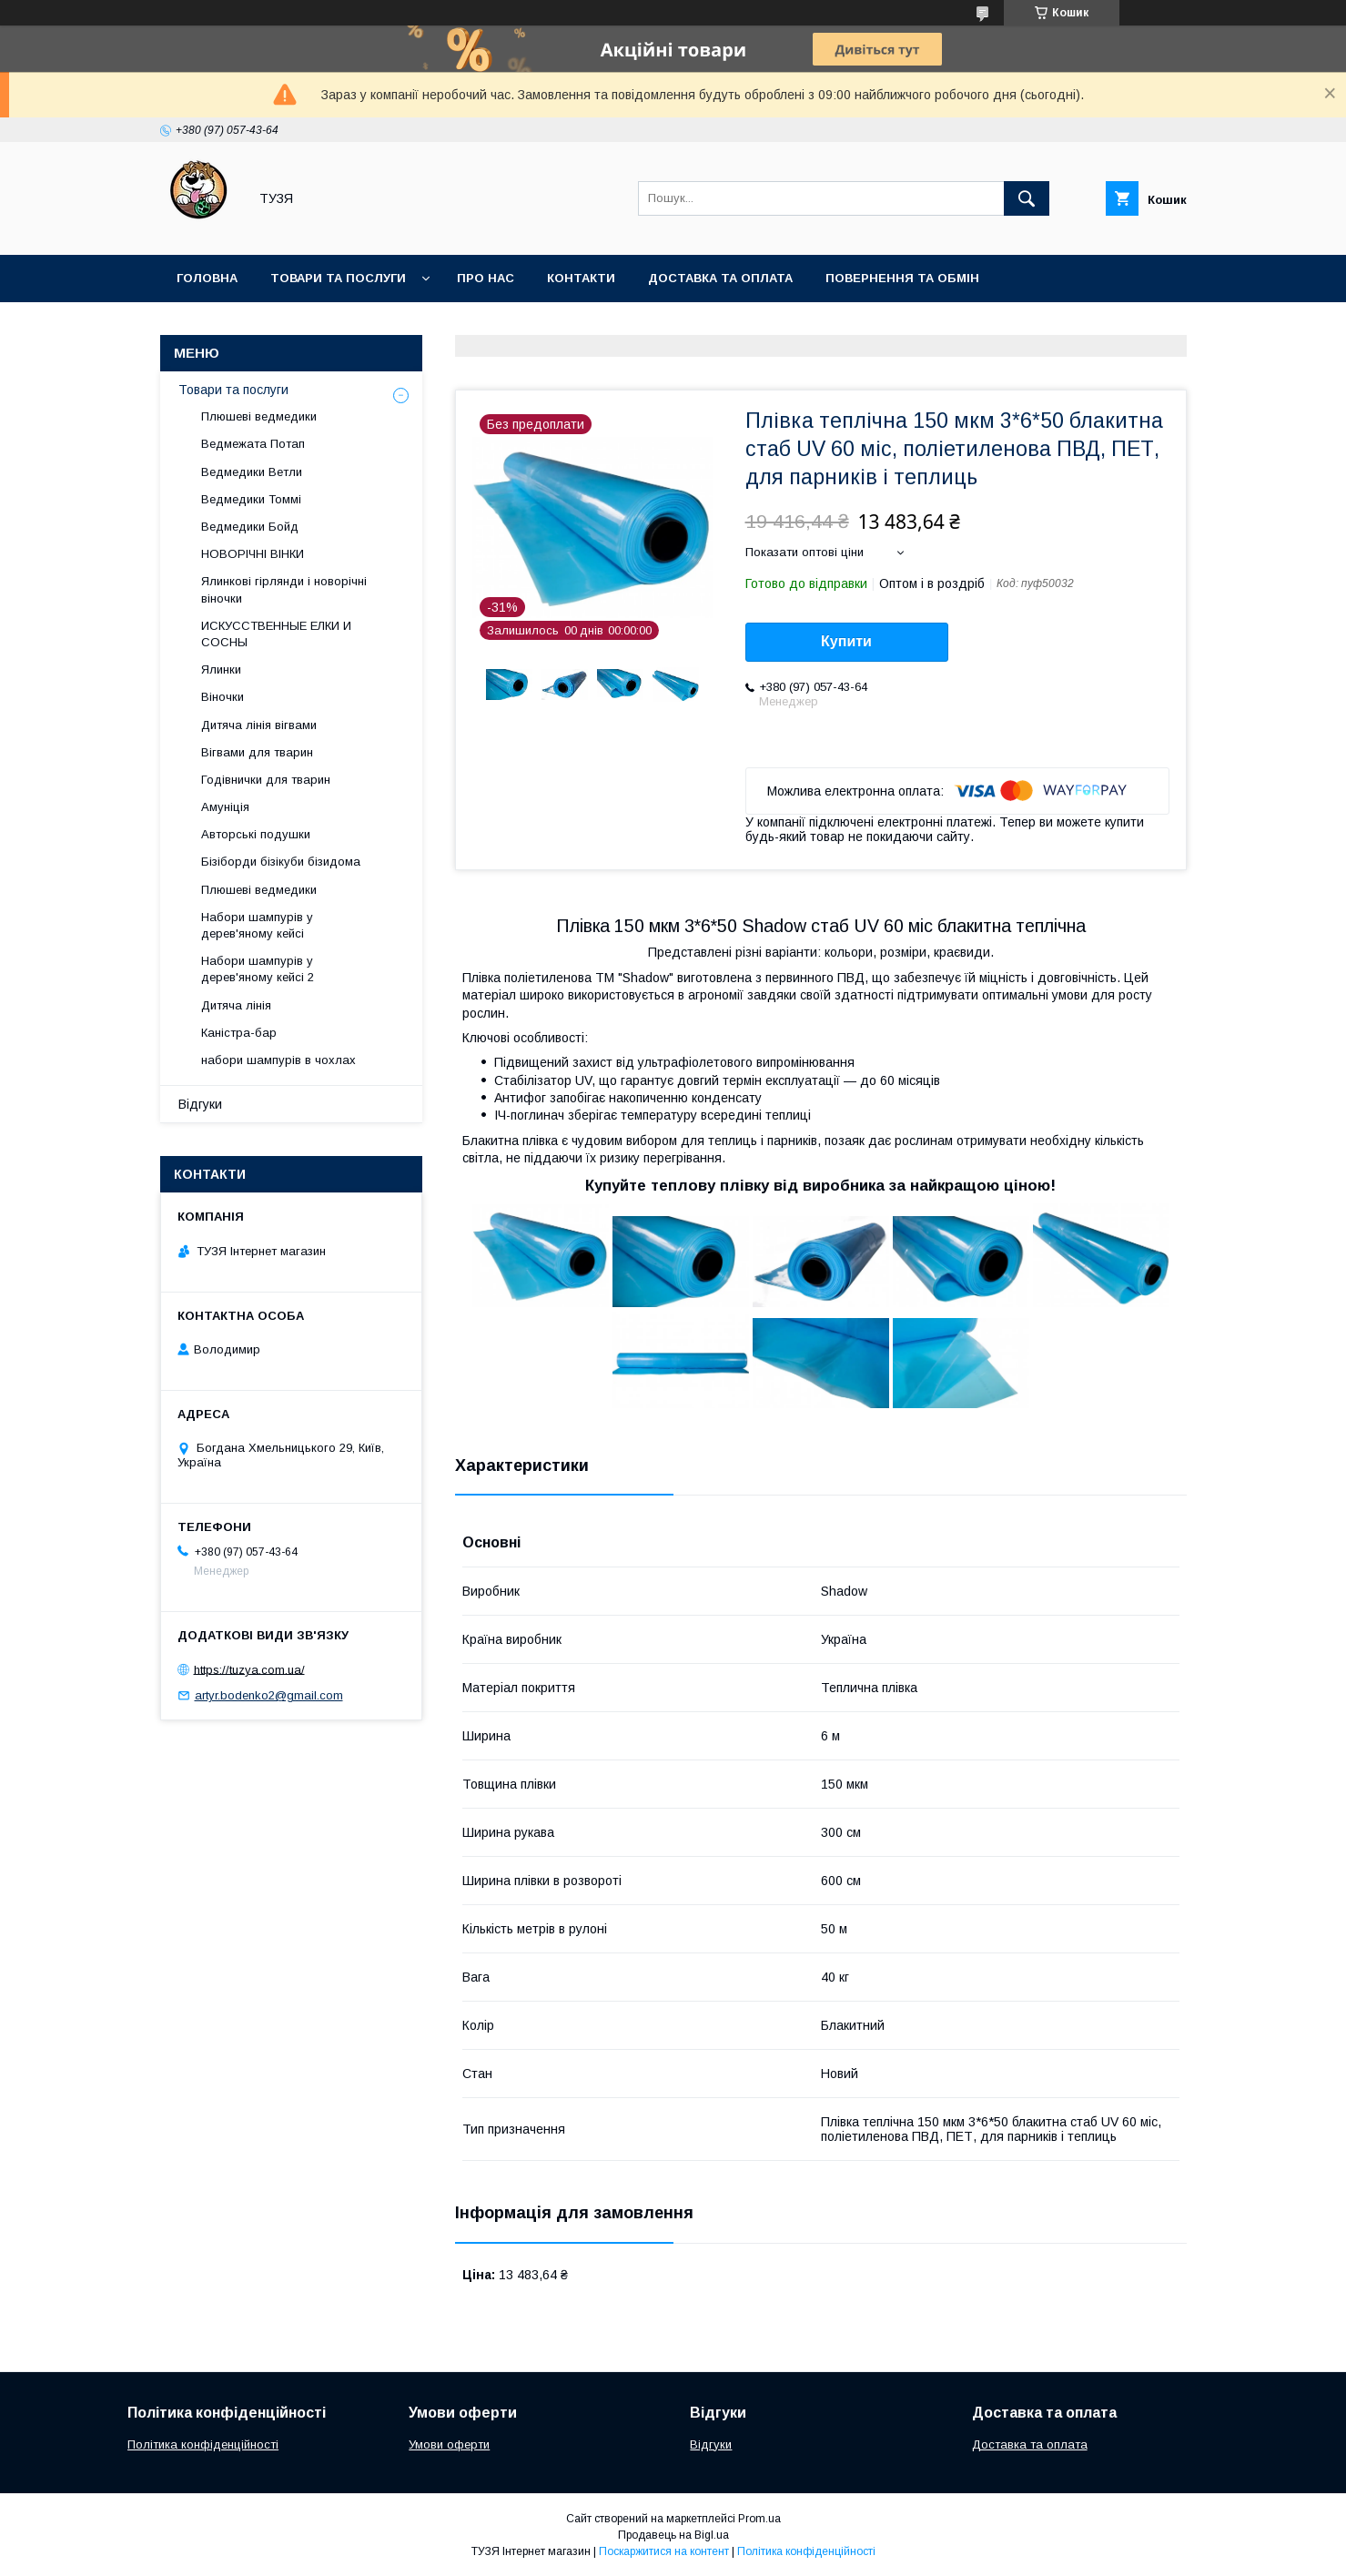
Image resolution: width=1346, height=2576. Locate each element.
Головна (207, 278)
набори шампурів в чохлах (278, 1060)
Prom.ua (759, 2518)
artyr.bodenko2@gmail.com (269, 1695)
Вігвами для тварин (257, 752)
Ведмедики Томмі (251, 499)
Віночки (222, 697)
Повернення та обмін (902, 278)
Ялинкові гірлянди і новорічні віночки (284, 589)
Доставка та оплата (720, 278)
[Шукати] (1026, 198)
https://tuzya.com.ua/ (249, 1669)
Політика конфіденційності (202, 2444)
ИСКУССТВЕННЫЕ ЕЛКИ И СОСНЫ (276, 634)
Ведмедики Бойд (250, 526)
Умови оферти (449, 2444)
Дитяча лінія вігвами (259, 725)
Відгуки (200, 1104)
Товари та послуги (338, 278)
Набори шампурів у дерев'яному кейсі (257, 925)
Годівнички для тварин (265, 779)
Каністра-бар (239, 1033)
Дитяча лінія (236, 1005)
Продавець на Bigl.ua (673, 2535)
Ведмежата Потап (253, 444)
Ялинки (221, 669)
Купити (846, 641)
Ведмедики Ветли (251, 472)
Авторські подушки (255, 834)
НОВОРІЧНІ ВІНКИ (252, 554)
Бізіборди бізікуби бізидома (280, 861)
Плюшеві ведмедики (259, 416)
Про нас (485, 278)
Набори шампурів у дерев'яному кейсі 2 (257, 969)
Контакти (581, 278)
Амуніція (225, 807)
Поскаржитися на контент (664, 2551)
